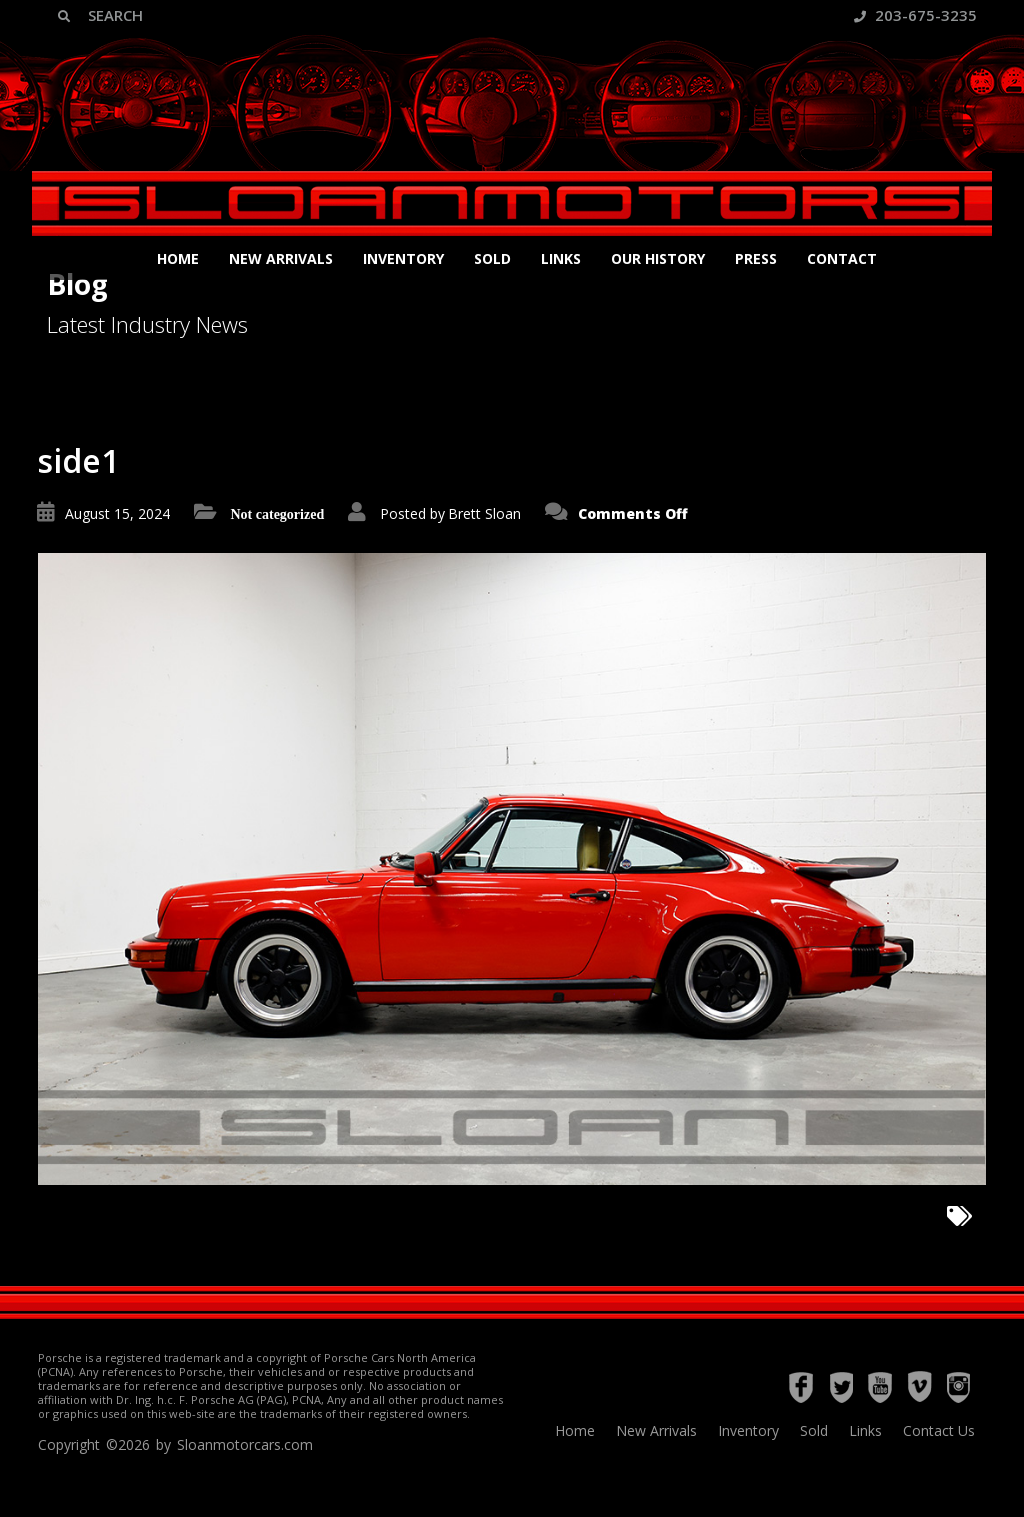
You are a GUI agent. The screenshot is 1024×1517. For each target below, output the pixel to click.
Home (178, 258)
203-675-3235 (915, 15)
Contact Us (939, 1430)
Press (756, 258)
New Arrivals (281, 258)
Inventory (403, 258)
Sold (492, 258)
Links (561, 258)
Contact (842, 258)
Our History (658, 258)
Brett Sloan (484, 513)
